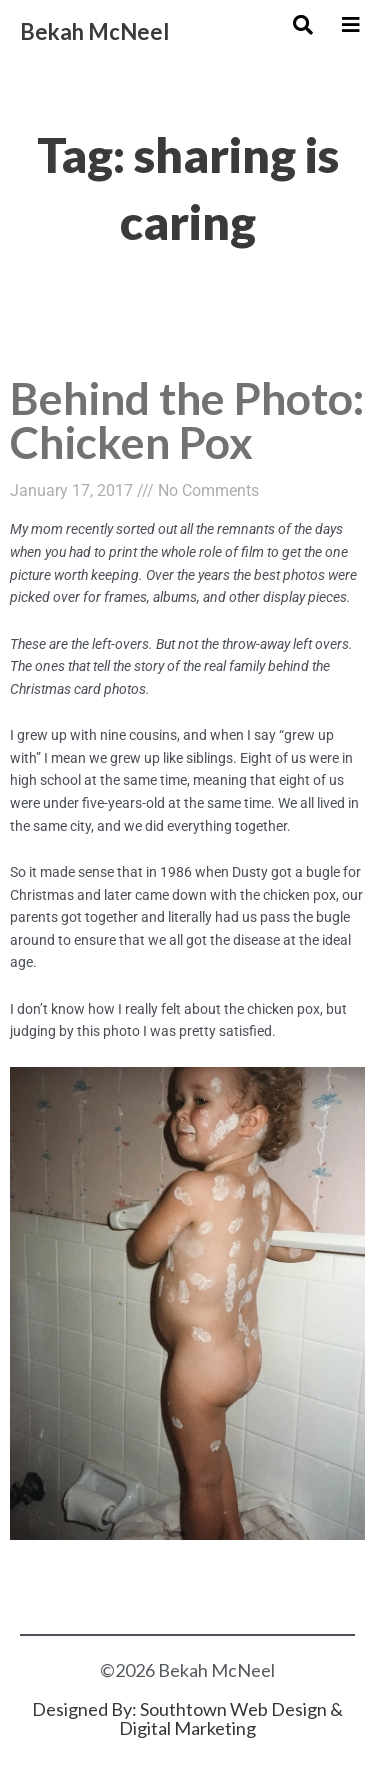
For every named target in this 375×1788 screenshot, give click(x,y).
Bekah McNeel (94, 31)
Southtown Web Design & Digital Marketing (231, 1718)
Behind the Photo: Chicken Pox (187, 419)
